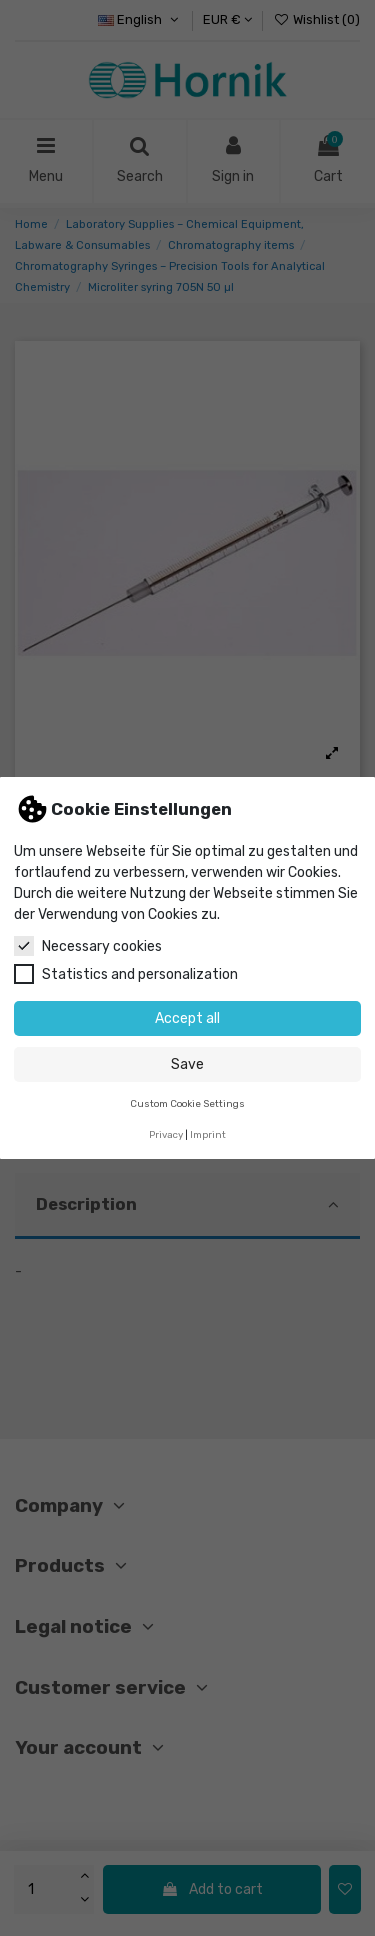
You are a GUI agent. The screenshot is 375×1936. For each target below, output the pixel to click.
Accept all (187, 1018)
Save (187, 1064)
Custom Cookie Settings (187, 1103)
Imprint (208, 1134)
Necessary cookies (88, 946)
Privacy (166, 1134)
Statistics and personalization (126, 974)
